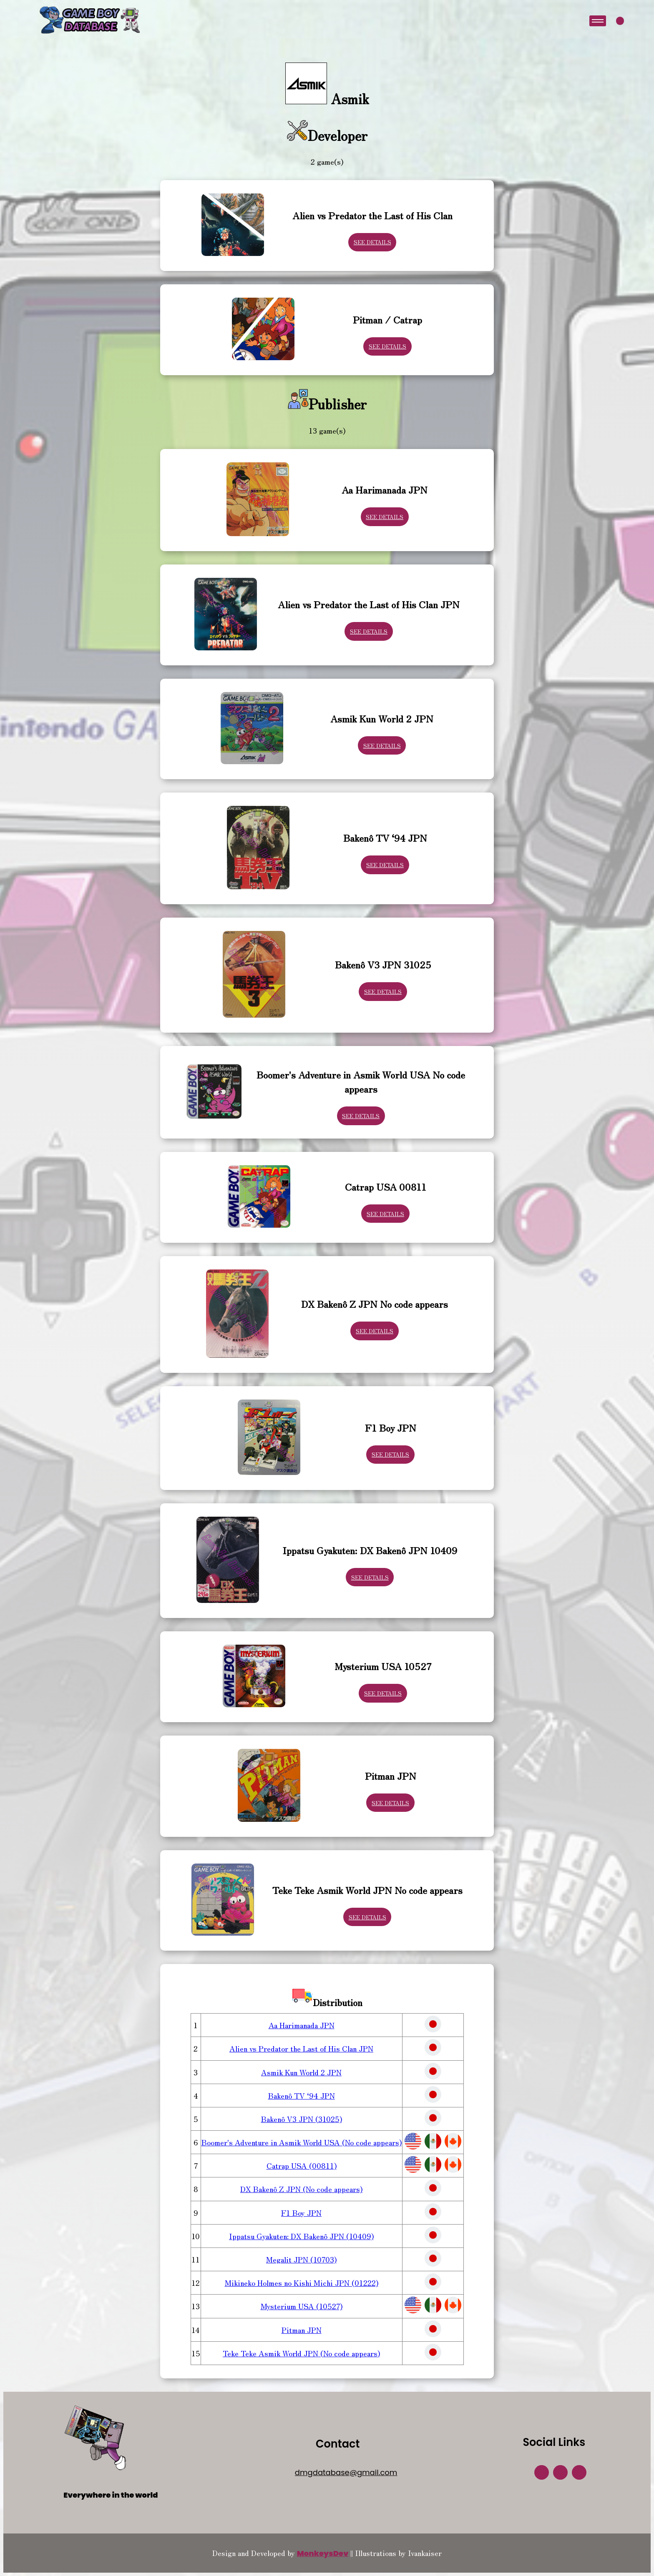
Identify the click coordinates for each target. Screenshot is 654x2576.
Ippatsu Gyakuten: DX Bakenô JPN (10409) (301, 2235)
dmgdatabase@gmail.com (346, 2472)
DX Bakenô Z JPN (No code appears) (301, 2188)
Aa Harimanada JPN (302, 2024)
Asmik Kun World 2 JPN (301, 2072)
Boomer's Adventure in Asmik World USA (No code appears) (301, 2142)
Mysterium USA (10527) (301, 2305)
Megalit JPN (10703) (301, 2259)
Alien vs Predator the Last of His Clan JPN (301, 2048)
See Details (372, 242)
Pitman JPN (302, 2329)
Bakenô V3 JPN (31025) (301, 2118)
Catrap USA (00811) (302, 2165)
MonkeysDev (323, 2553)
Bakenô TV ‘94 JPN (301, 2095)
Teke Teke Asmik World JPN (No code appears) (301, 2353)
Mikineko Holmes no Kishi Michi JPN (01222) (301, 2282)
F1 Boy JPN (301, 2212)
